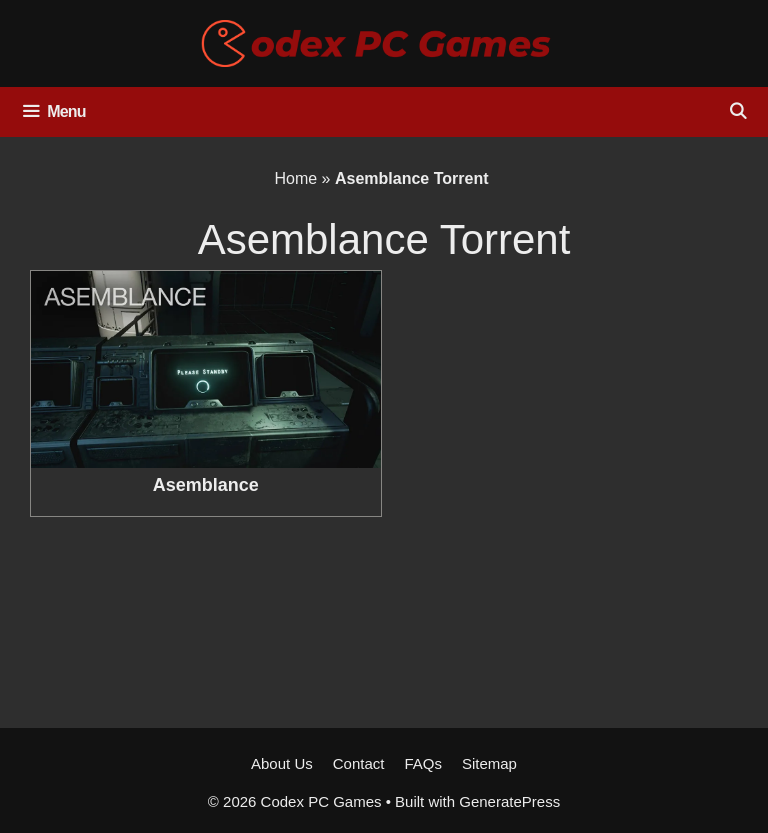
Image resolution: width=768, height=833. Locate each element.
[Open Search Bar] (737, 112)
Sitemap (489, 763)
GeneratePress (509, 801)
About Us (282, 763)
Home (295, 178)
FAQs (423, 763)
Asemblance (206, 485)
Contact (359, 763)
